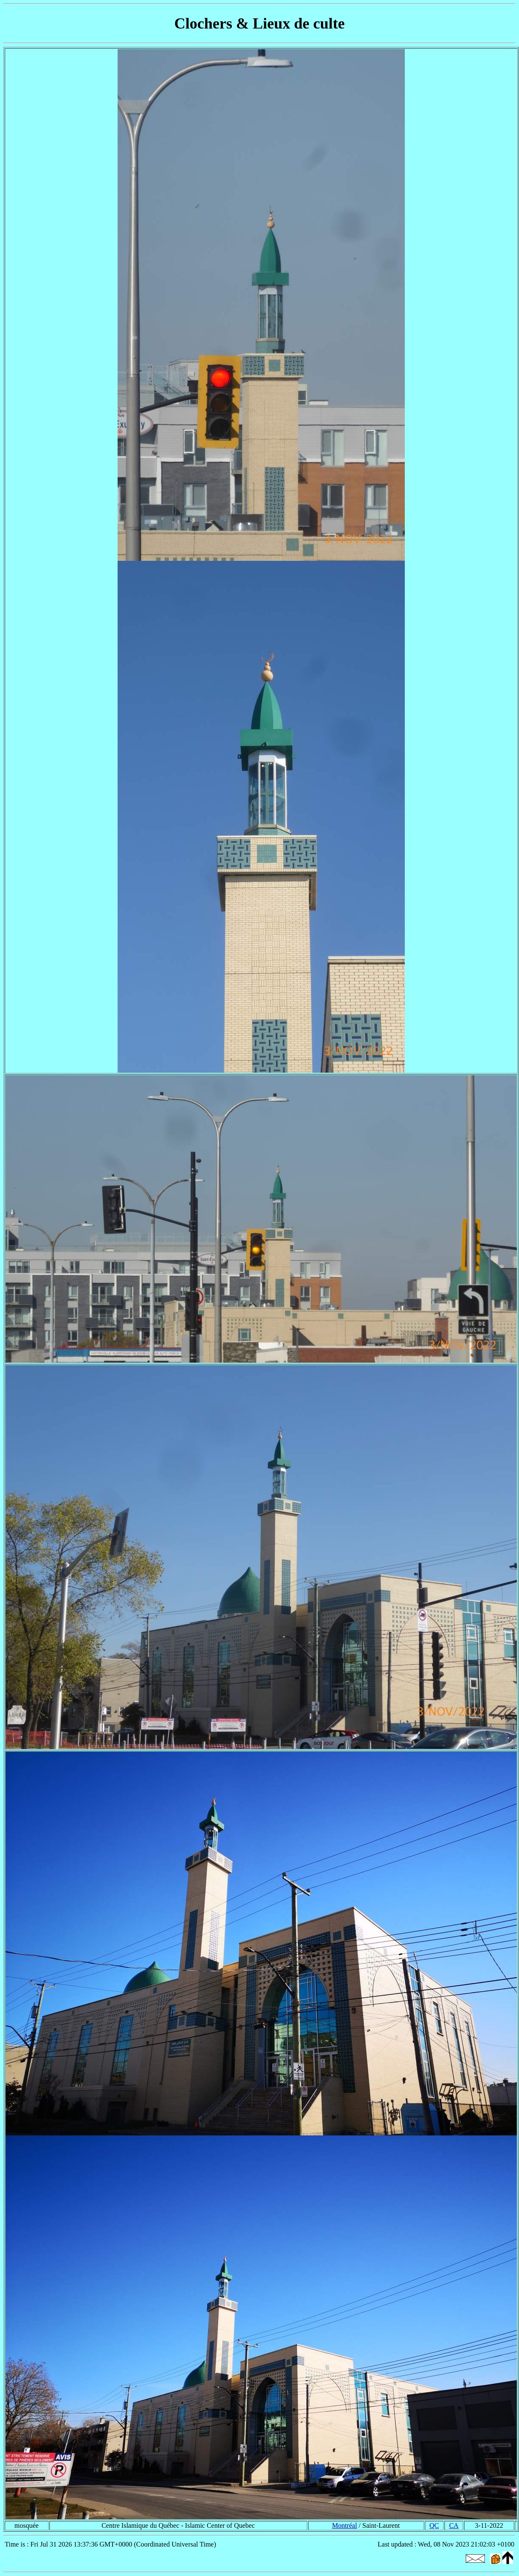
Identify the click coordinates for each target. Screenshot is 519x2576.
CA (453, 2525)
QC (434, 2525)
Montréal (344, 2525)
